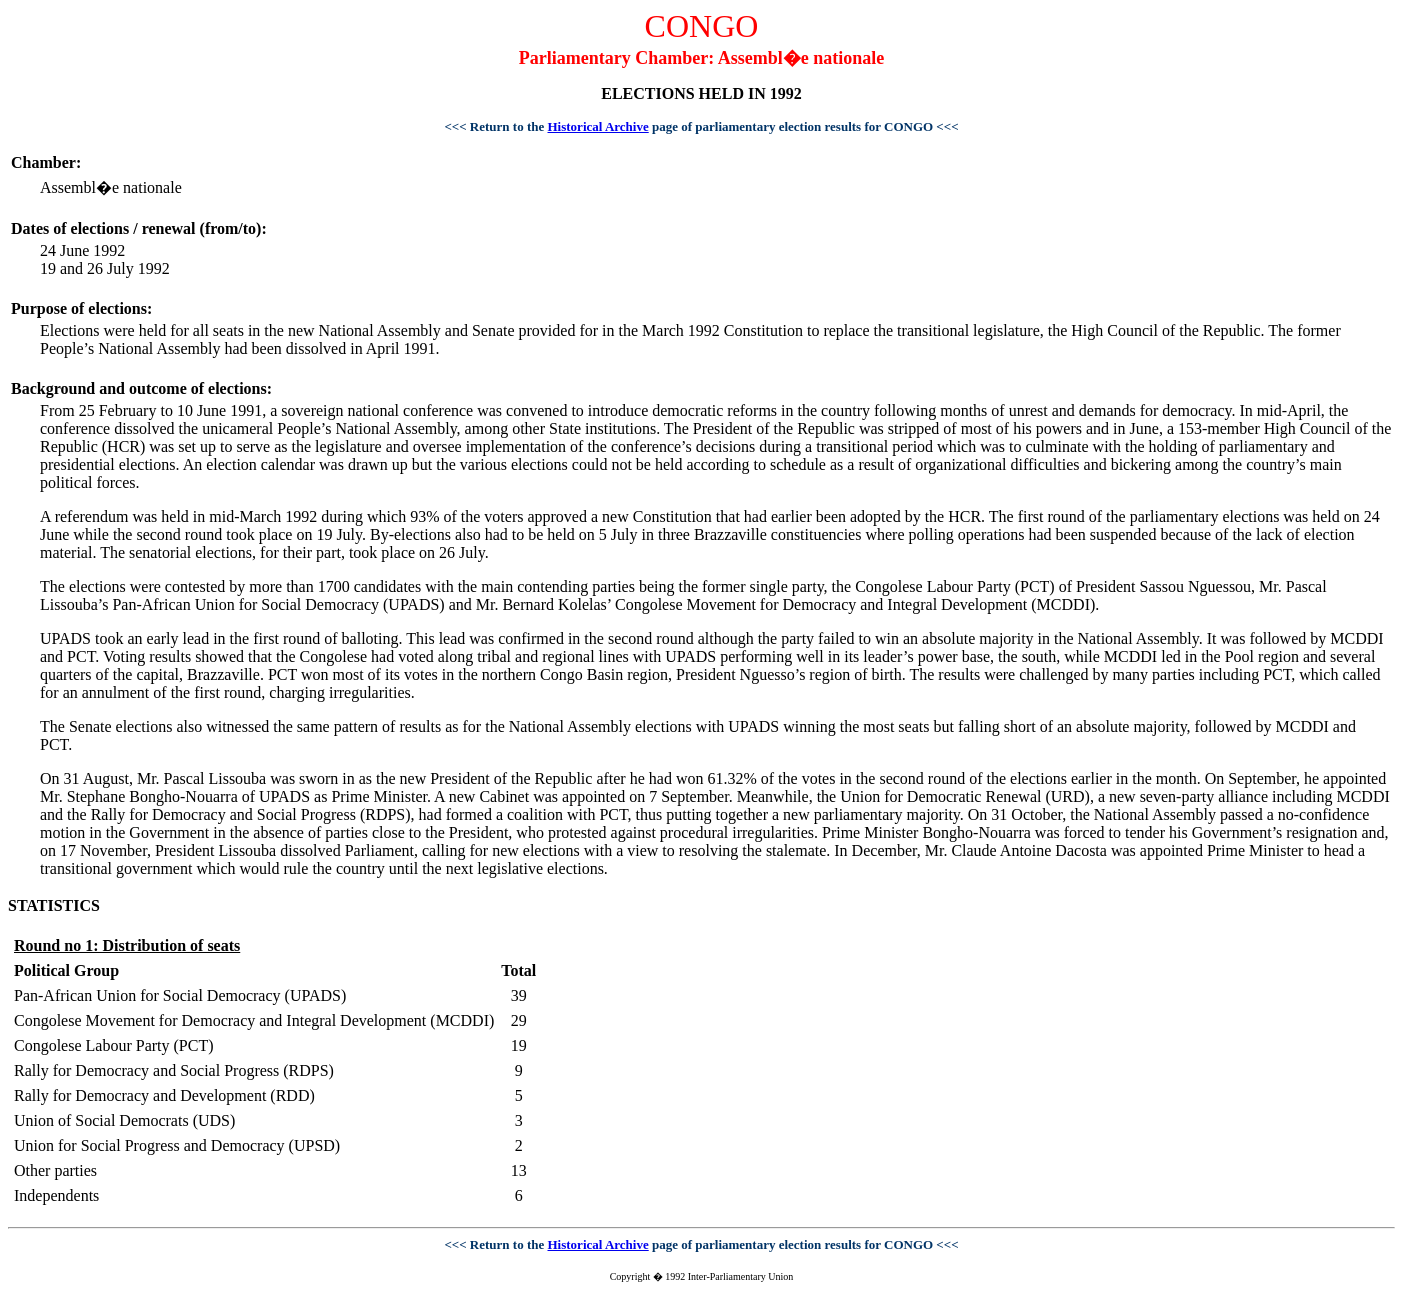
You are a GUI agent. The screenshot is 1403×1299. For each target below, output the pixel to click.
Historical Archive (598, 126)
